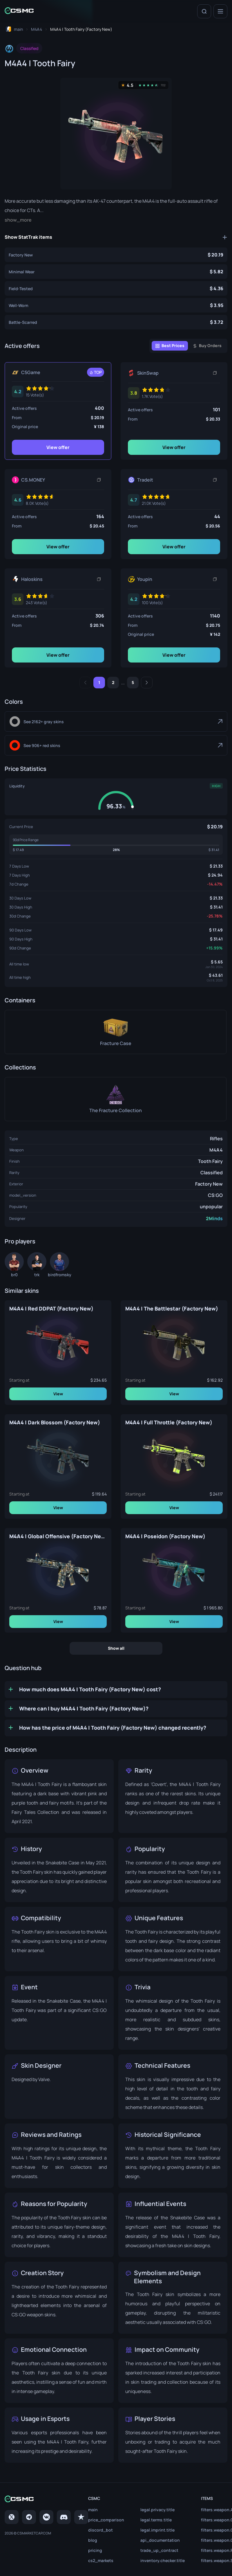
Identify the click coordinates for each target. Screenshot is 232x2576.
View (58, 1393)
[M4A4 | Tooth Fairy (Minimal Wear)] (116, 271)
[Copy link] (215, 373)
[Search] (204, 11)
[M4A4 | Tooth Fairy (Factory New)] (116, 254)
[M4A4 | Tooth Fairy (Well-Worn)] (116, 305)
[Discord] (64, 2507)
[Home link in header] (19, 11)
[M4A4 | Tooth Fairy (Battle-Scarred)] (116, 322)
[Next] (147, 682)
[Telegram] (29, 2507)
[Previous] (85, 682)
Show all (116, 1648)
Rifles (216, 1138)
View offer (58, 447)
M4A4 (216, 1150)
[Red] (116, 745)
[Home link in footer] (46, 2489)
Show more (17, 220)
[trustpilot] (81, 2507)
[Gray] (116, 721)
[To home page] (14, 29)
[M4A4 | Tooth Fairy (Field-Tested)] (116, 288)
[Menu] (220, 11)
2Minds (214, 1218)
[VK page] (46, 2507)
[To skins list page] (36, 29)
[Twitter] (12, 2507)
